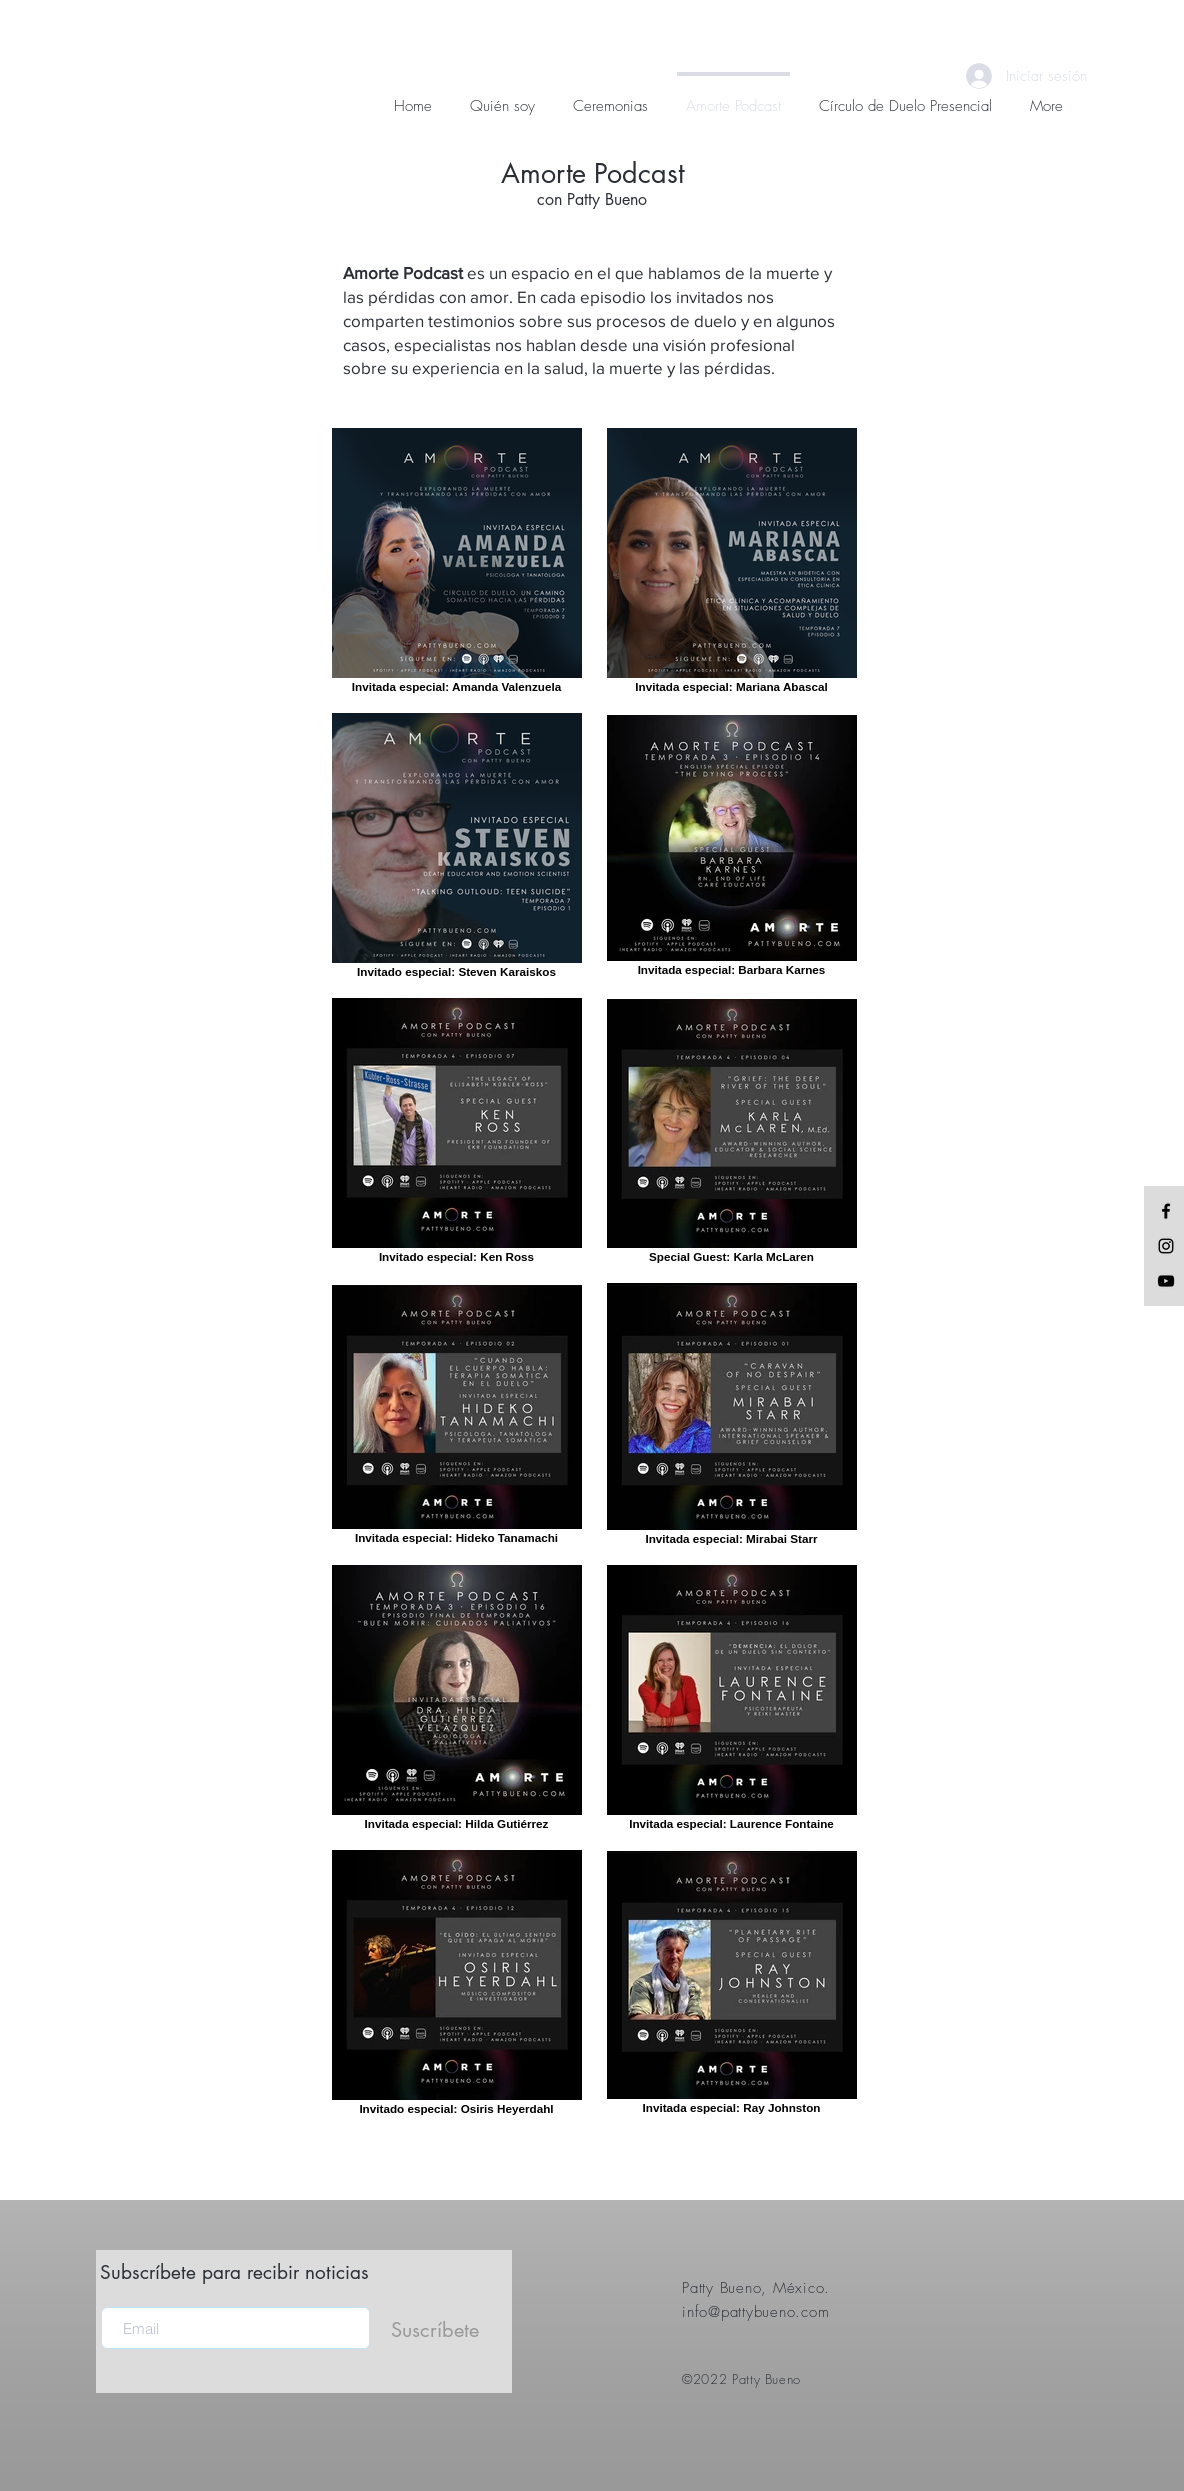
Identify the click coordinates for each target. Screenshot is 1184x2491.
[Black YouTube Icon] (1166, 1281)
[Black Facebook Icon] (1166, 1211)
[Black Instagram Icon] (1166, 1246)
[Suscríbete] (435, 2330)
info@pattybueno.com (755, 2312)
